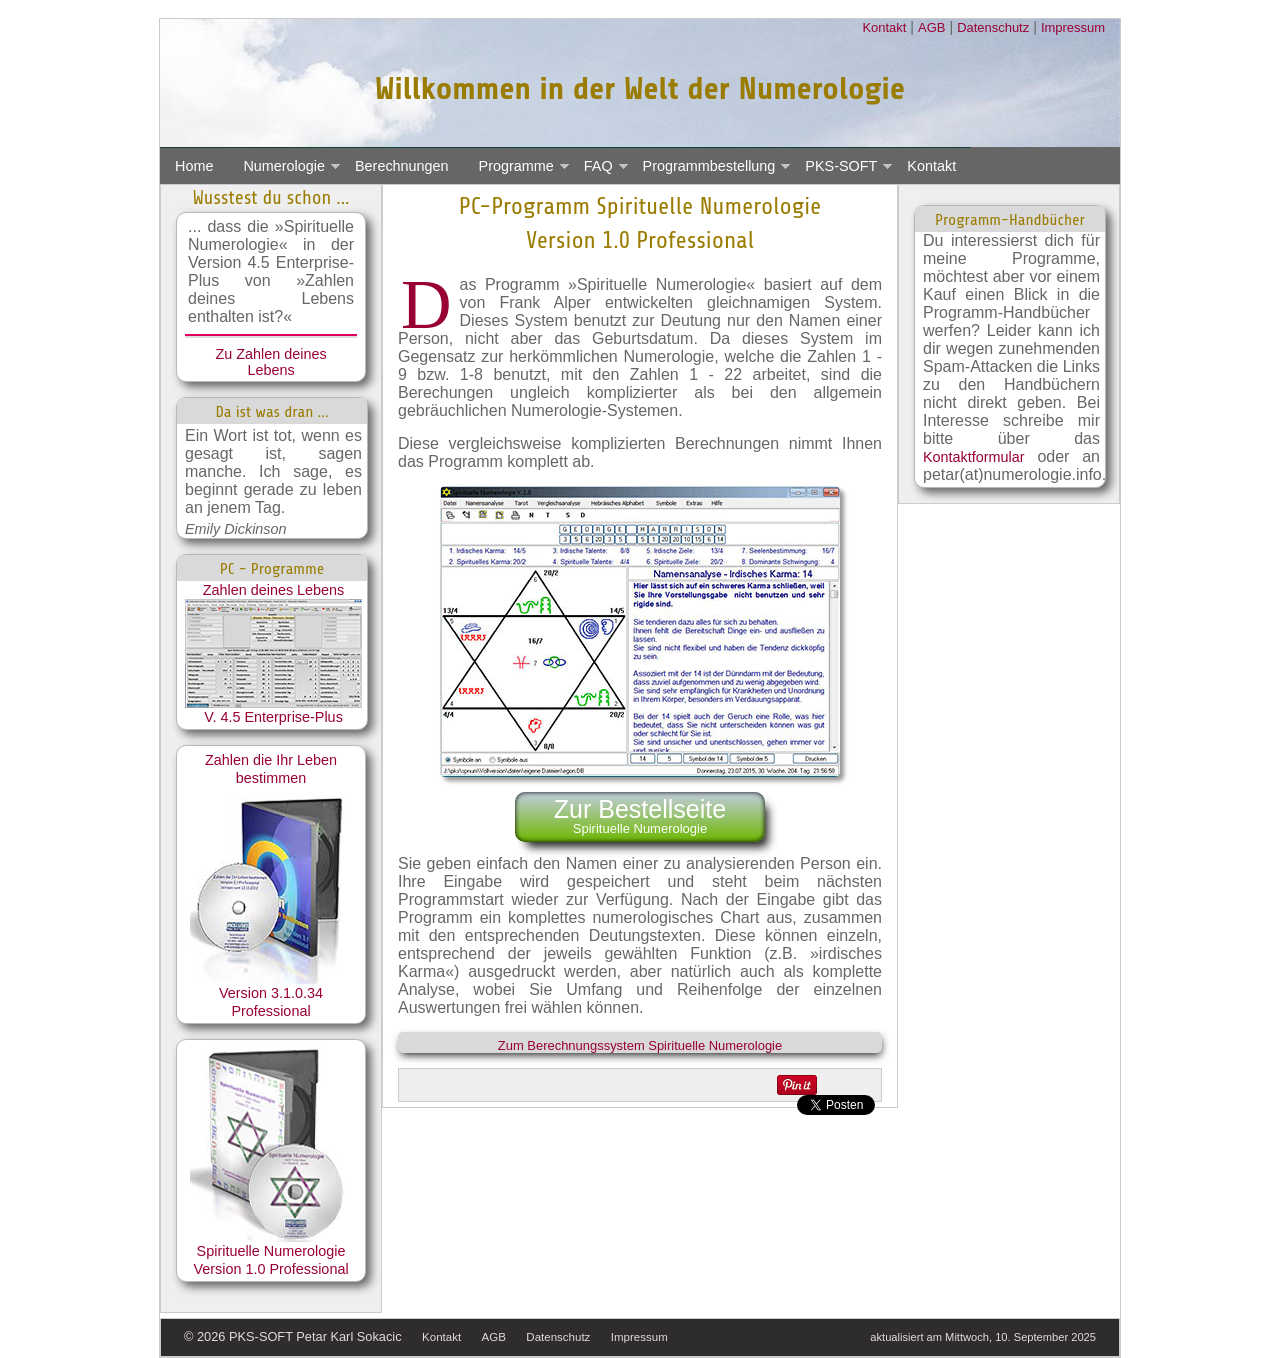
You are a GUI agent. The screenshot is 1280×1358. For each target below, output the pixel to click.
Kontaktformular (974, 457)
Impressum (1073, 27)
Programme (516, 166)
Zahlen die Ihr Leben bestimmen (271, 868)
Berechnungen (402, 166)
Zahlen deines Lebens (273, 645)
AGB (931, 27)
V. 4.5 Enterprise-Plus (273, 717)
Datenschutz (993, 27)
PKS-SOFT (841, 166)
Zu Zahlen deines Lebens (270, 362)
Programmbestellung (709, 166)
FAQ (598, 166)
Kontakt (884, 27)
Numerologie (284, 166)
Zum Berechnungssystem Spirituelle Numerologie (640, 1045)
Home (194, 166)
